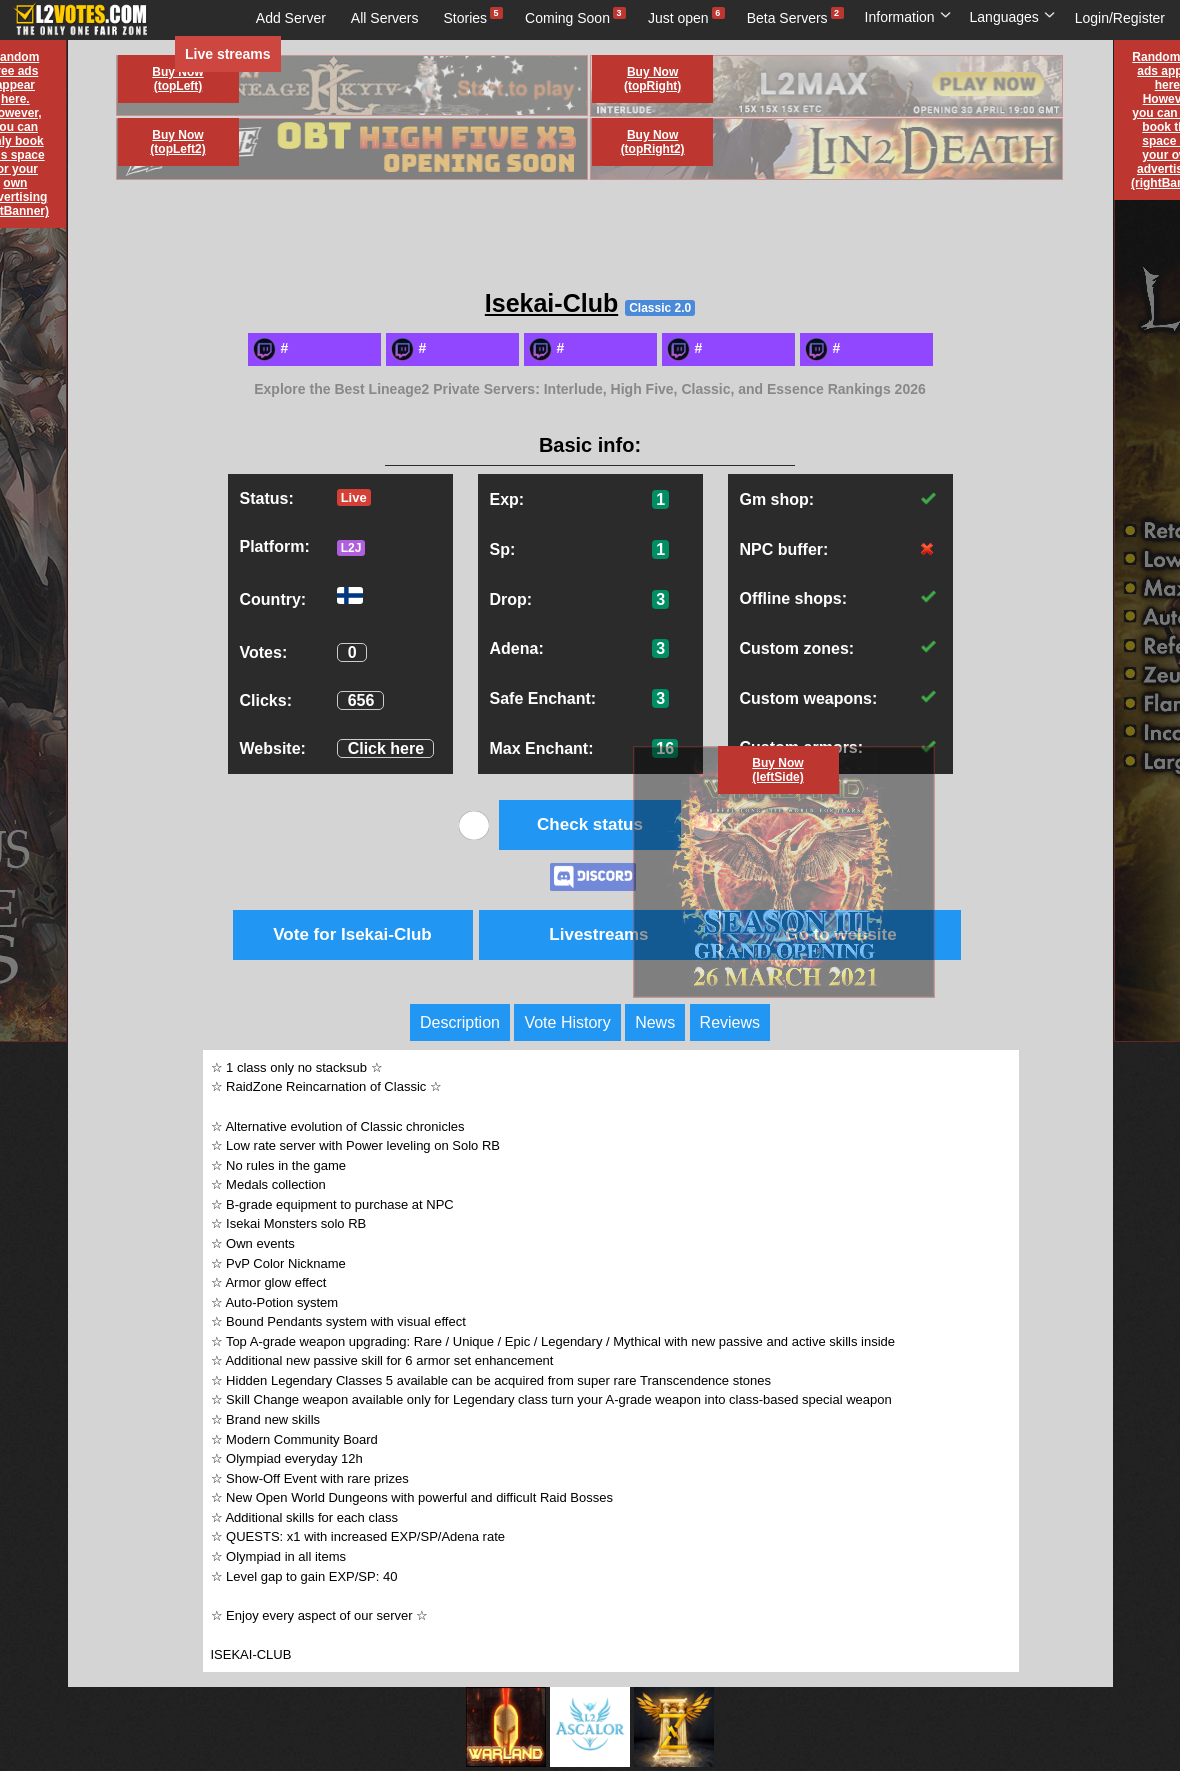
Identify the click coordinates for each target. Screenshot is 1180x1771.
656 (361, 700)
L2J (351, 548)
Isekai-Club (551, 303)
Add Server (291, 18)
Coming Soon (567, 18)
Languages (1013, 17)
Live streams (228, 54)
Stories (466, 18)
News (655, 1022)
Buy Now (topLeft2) (177, 142)
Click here (386, 748)
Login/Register (1120, 18)
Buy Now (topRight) (652, 79)
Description (460, 1022)
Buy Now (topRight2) (653, 142)
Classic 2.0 (660, 308)
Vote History (567, 1022)
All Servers (385, 18)
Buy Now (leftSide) (777, 770)
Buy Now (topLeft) (177, 79)
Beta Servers (787, 18)
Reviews (730, 1022)
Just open (678, 18)
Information (908, 17)
